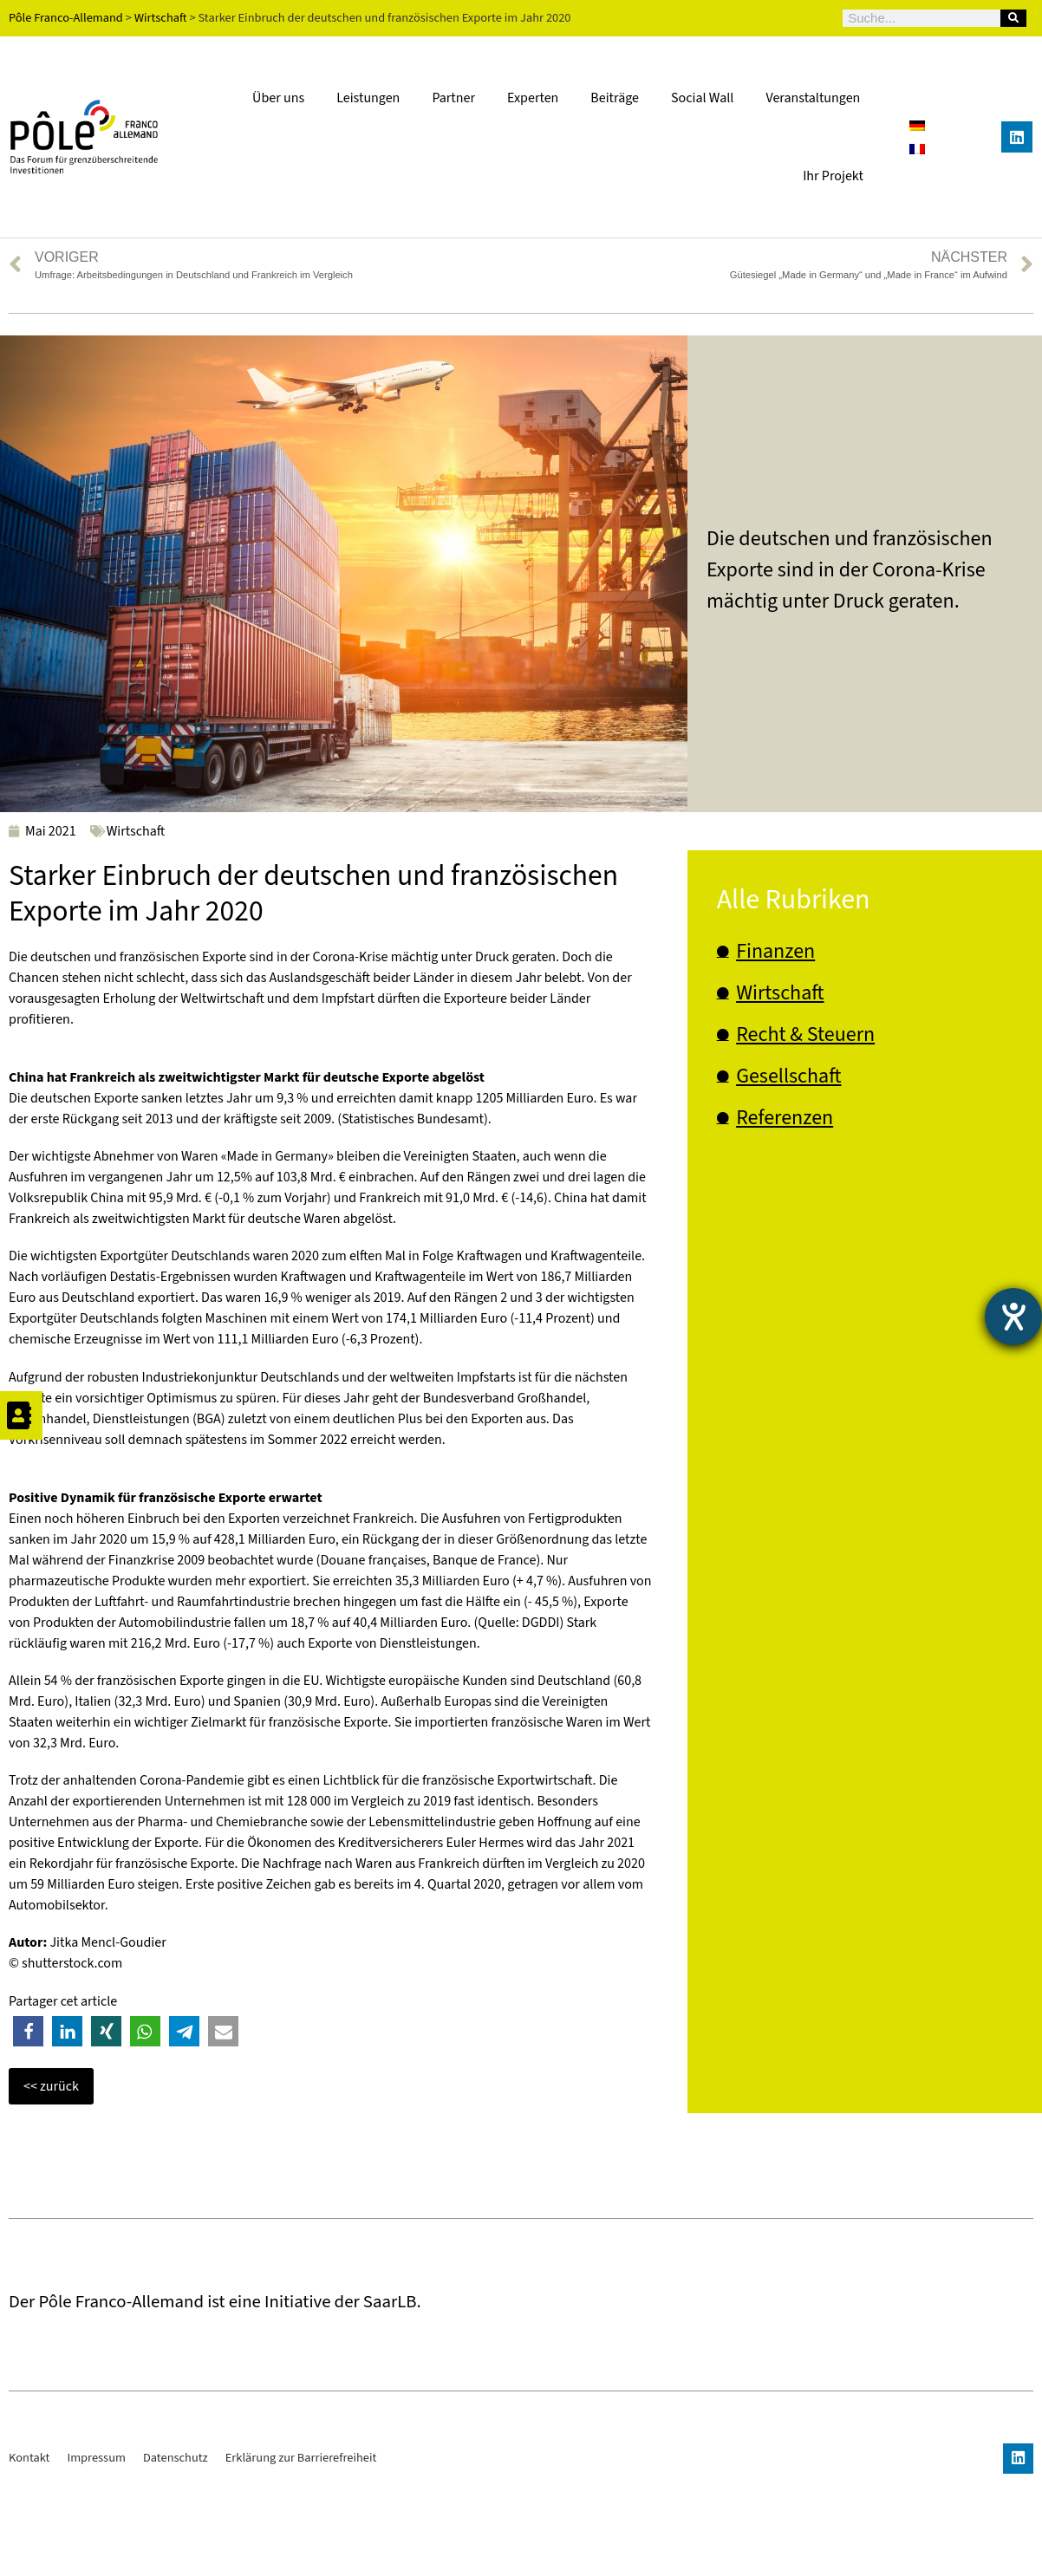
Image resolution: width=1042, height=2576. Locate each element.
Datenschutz (175, 2548)
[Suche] (1013, 18)
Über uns (278, 97)
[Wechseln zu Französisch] (917, 148)
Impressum (96, 2548)
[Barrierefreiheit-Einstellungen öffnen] (1013, 1316)
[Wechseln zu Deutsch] (917, 125)
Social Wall (702, 97)
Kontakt (29, 2548)
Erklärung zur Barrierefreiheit (301, 2548)
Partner (453, 97)
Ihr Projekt (833, 175)
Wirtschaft (136, 831)
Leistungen (368, 97)
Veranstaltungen (812, 97)
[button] (28, 2031)
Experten (532, 97)
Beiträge (614, 97)
